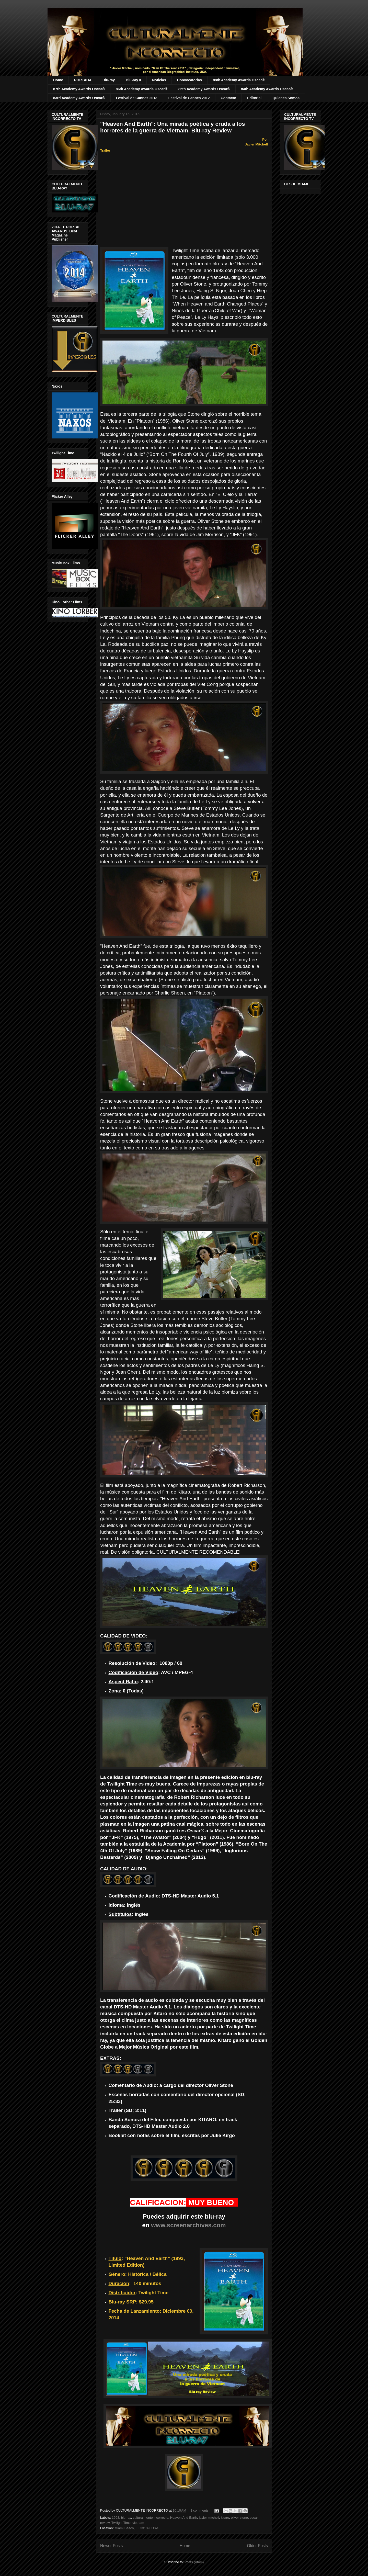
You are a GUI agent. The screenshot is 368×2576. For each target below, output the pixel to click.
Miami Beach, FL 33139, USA (136, 2528)
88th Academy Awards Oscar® (238, 80)
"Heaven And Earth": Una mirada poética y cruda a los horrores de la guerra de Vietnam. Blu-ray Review (172, 127)
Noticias (159, 80)
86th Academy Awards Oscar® (141, 89)
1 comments (199, 2510)
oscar (254, 2517)
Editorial (254, 98)
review (105, 2523)
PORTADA (82, 80)
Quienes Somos (286, 98)
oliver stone (239, 2517)
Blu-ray (108, 80)
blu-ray (126, 2517)
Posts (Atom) (194, 2562)
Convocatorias (189, 80)
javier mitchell (209, 2517)
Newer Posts (111, 2546)
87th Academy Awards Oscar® (79, 89)
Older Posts (257, 2546)
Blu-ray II (133, 80)
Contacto (228, 98)
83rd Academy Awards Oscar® (79, 98)
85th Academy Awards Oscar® (204, 89)
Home (58, 80)
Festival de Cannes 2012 (189, 98)
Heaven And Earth (183, 2517)
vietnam (138, 2523)
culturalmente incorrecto (150, 2517)
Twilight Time (121, 2523)
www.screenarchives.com (188, 2225)
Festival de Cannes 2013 (136, 98)
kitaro (225, 2517)
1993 (115, 2517)
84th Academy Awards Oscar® (267, 89)
